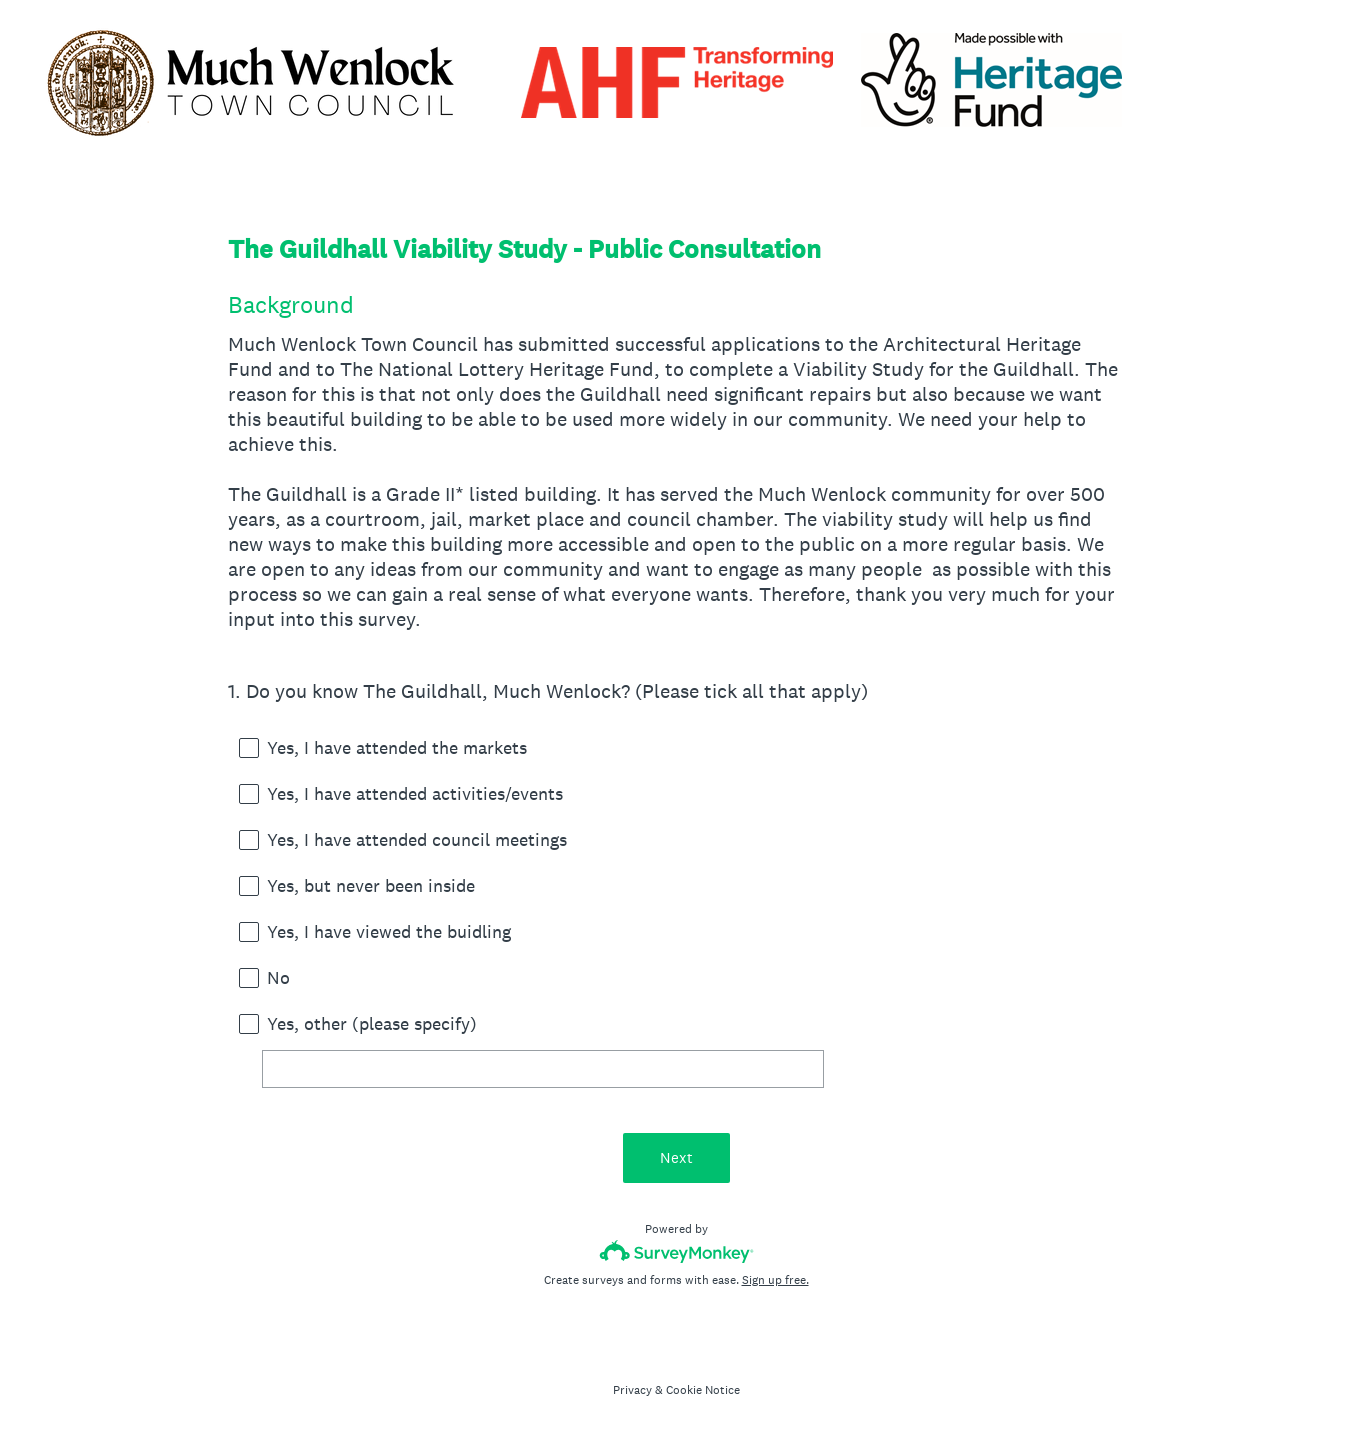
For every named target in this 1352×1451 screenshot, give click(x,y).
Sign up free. (775, 1280)
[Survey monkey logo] (676, 1251)
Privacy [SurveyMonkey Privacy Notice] (632, 1390)
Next (676, 1157)
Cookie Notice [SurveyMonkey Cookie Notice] (703, 1390)
